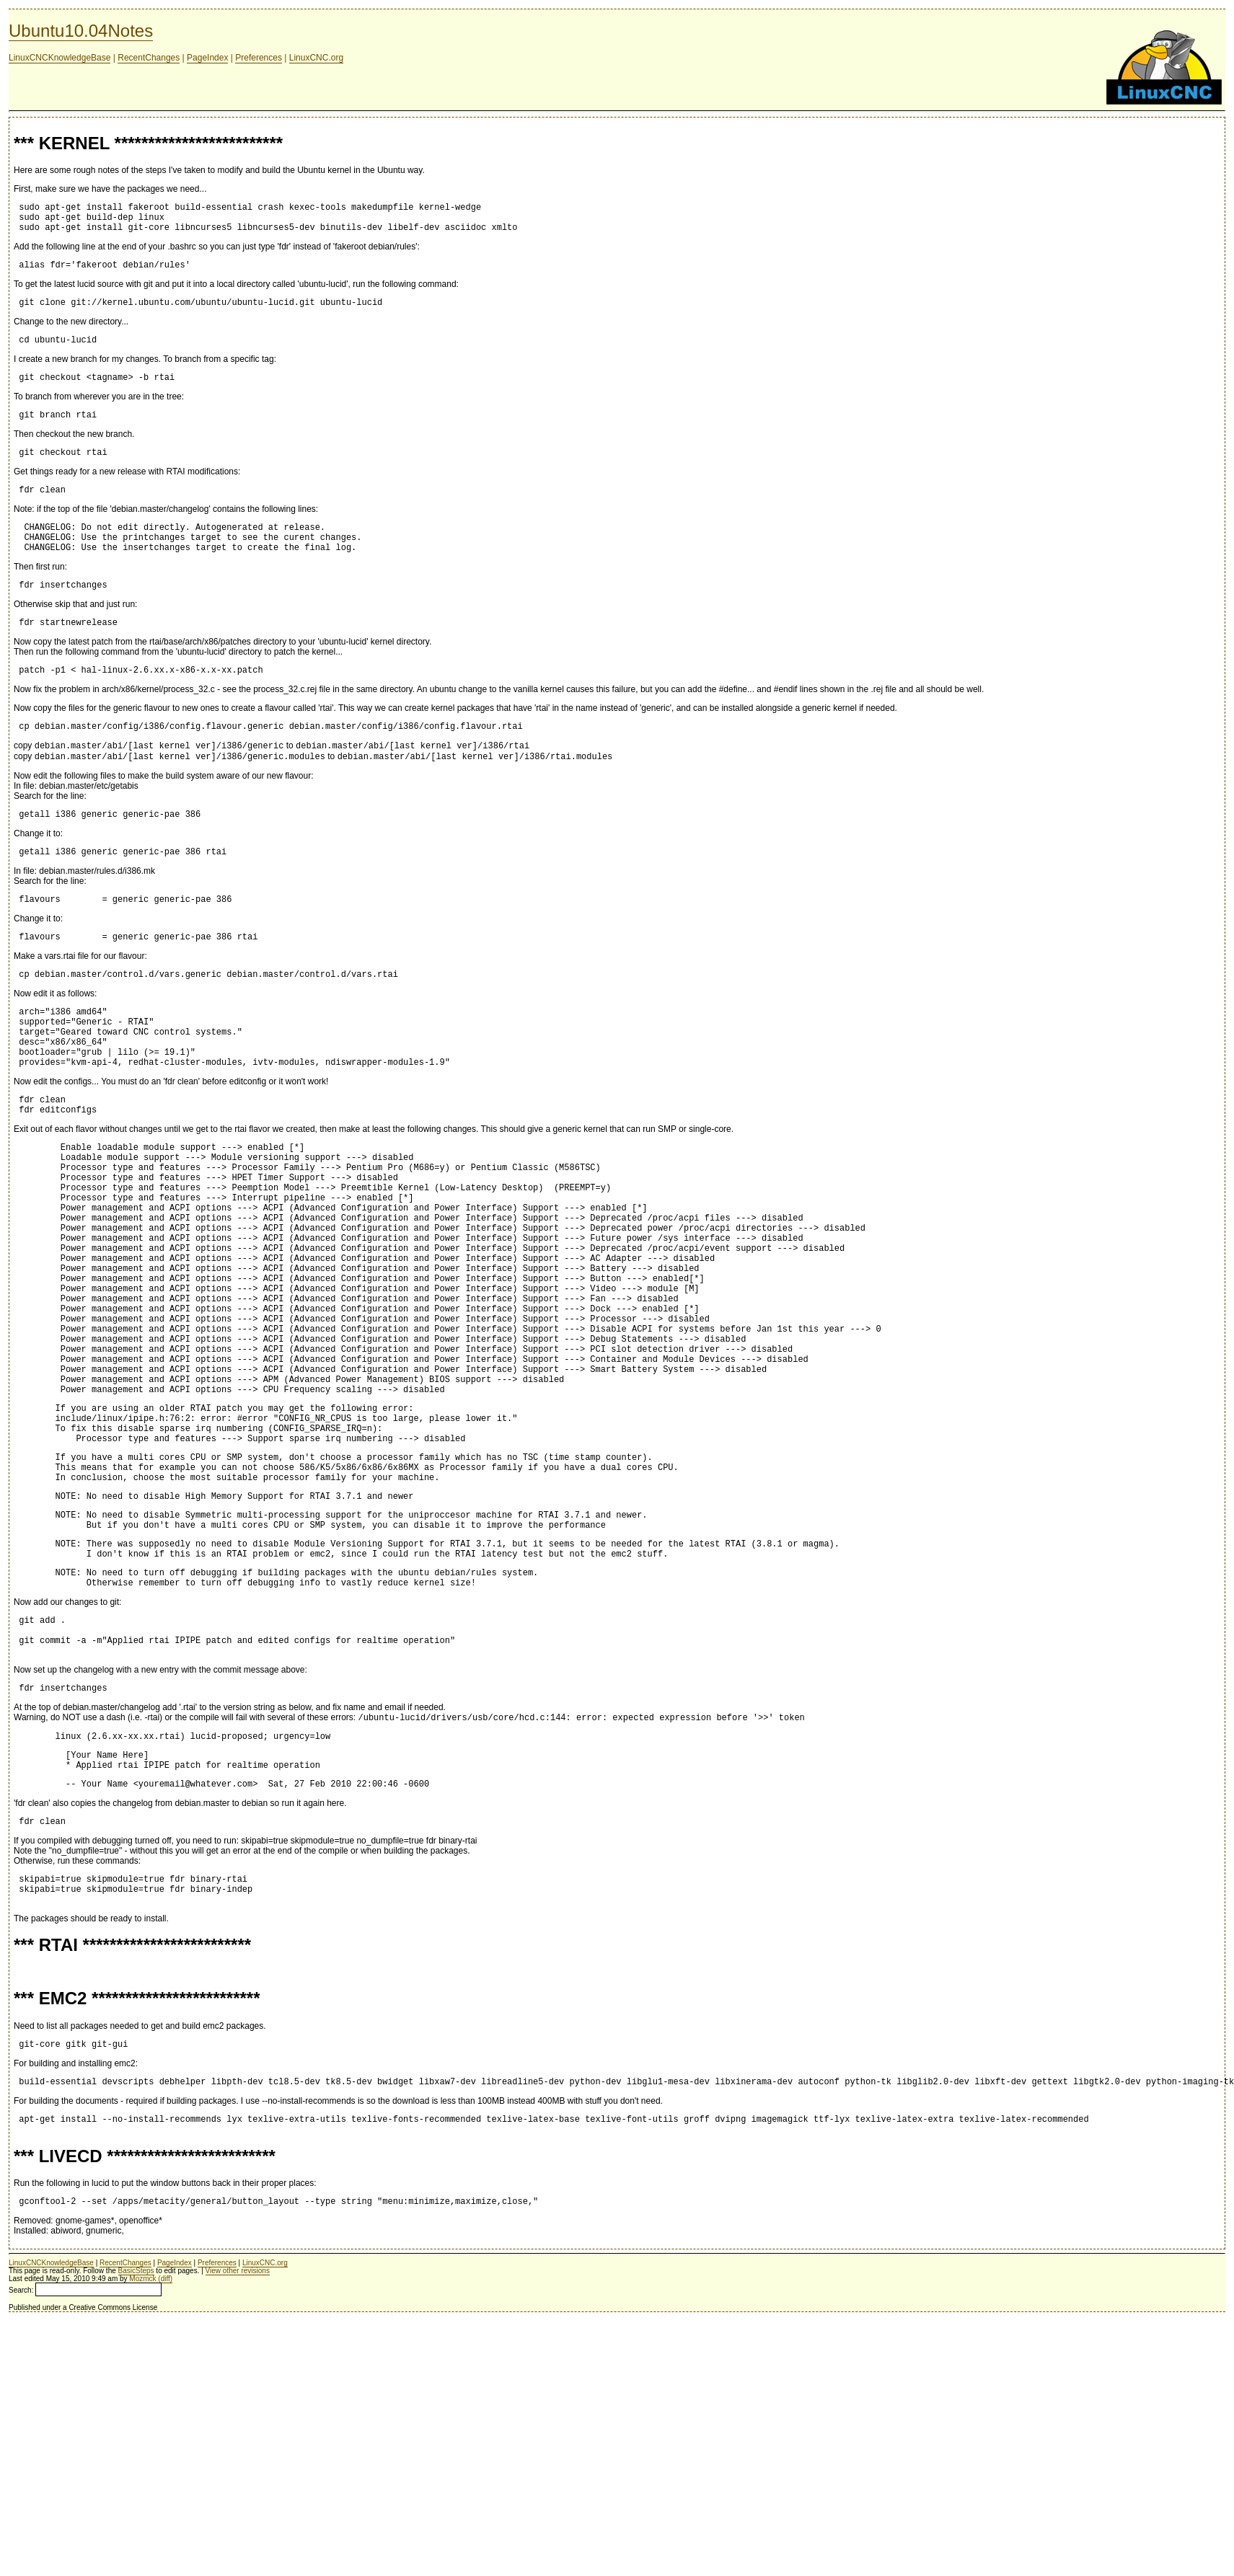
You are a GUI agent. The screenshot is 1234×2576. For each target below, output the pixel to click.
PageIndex (207, 58)
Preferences (258, 58)
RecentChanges (149, 58)
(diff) (165, 2469)
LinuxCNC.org (316, 58)
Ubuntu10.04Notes (81, 30)
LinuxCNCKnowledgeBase (59, 58)
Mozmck (142, 2469)
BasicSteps (136, 2461)
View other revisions (238, 2461)
